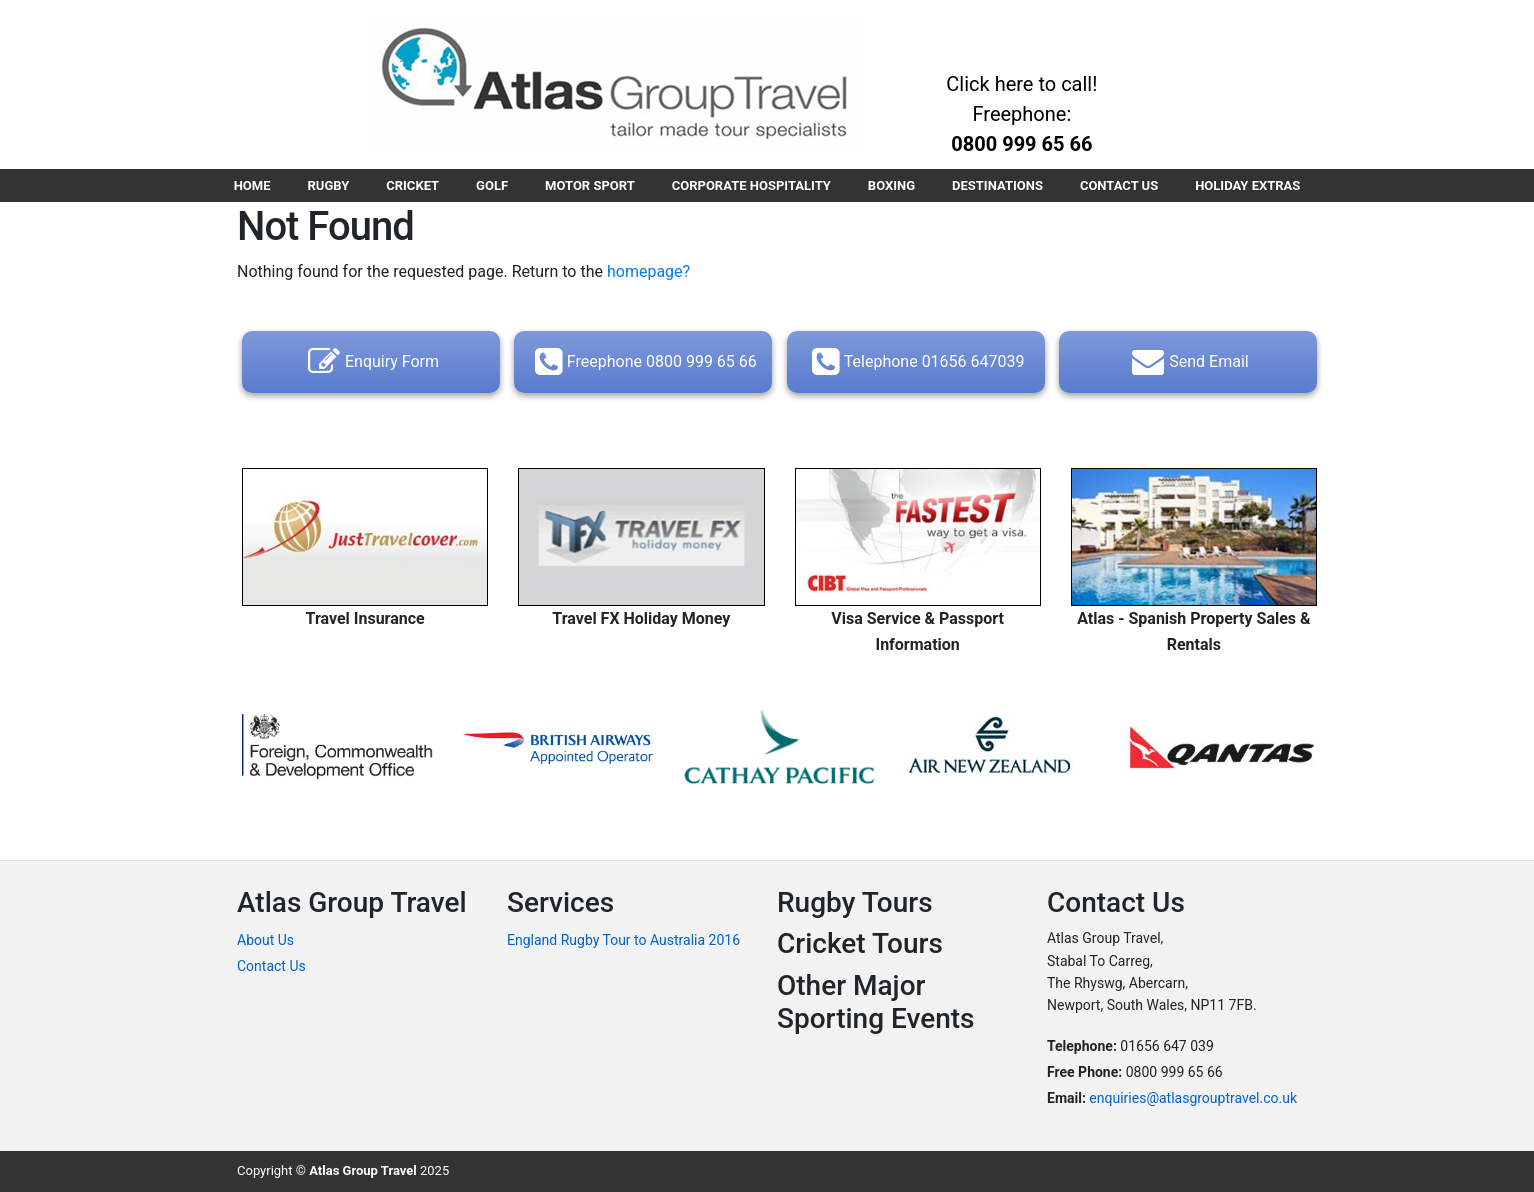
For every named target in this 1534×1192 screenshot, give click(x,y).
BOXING (891, 185)
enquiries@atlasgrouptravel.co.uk (1193, 1098)
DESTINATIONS (997, 185)
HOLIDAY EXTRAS (1247, 185)
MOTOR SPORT (590, 185)
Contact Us (271, 966)
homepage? (648, 271)
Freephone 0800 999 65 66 (643, 362)
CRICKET (412, 185)
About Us (265, 940)
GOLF (492, 185)
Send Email (1187, 362)
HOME (252, 185)
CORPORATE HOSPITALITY (751, 185)
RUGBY (329, 185)
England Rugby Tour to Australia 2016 (623, 940)
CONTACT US (1119, 185)
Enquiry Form (371, 362)
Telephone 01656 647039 (916, 362)
